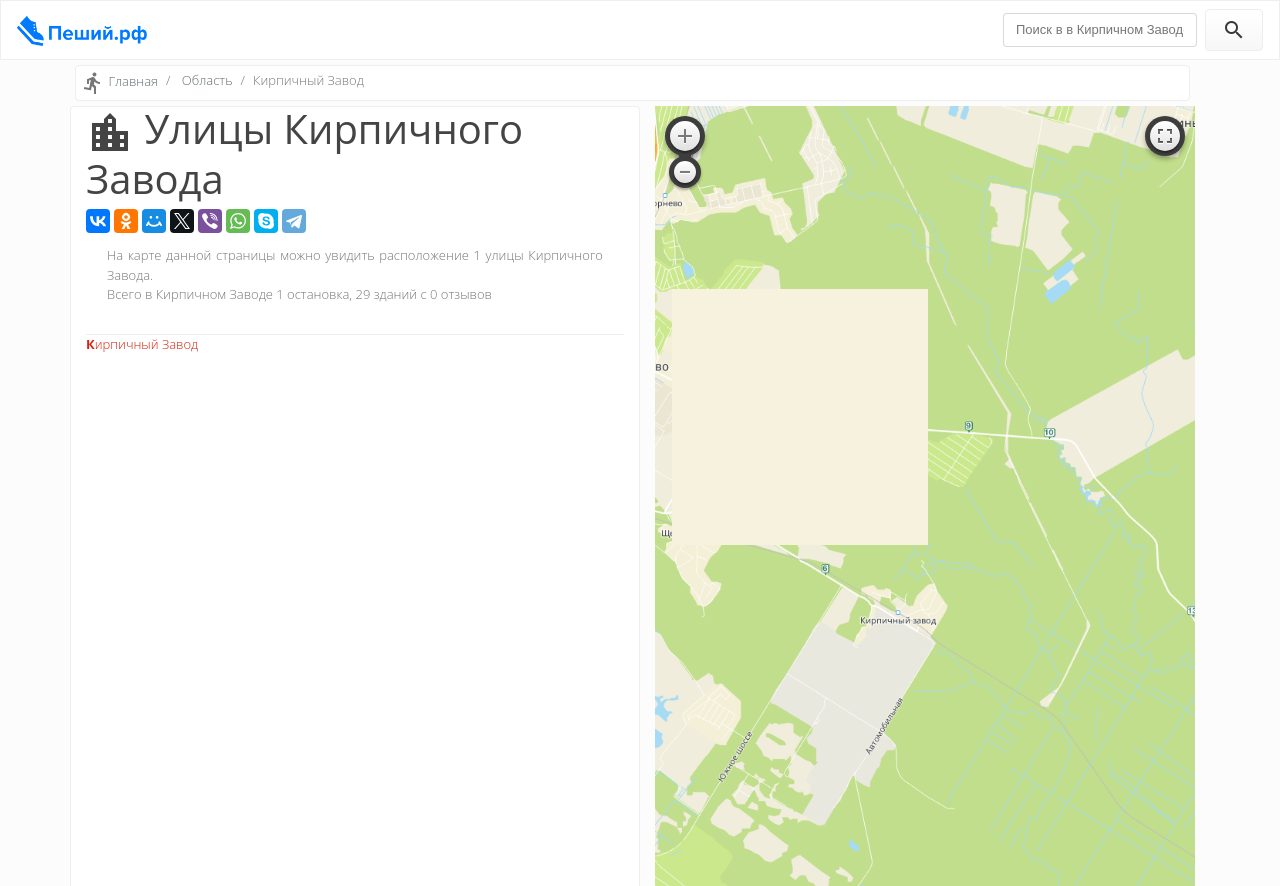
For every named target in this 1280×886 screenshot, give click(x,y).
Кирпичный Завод (142, 344)
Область (207, 80)
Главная (133, 81)
